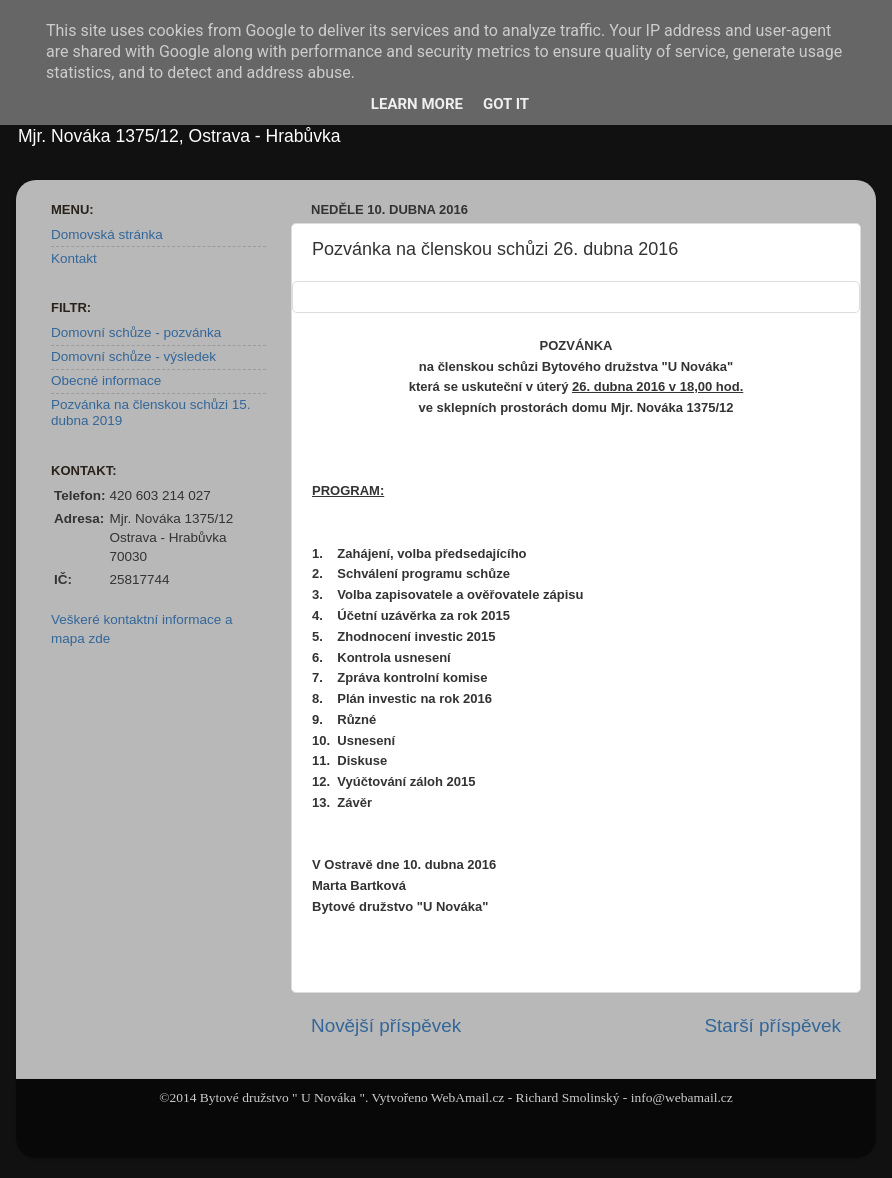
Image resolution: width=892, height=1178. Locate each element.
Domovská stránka (107, 234)
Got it (506, 104)
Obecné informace (106, 380)
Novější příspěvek (386, 1025)
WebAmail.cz (468, 1097)
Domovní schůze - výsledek (133, 356)
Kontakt (74, 258)
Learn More (417, 104)
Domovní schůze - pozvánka (136, 332)
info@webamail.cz (682, 1097)
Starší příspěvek (773, 1025)
